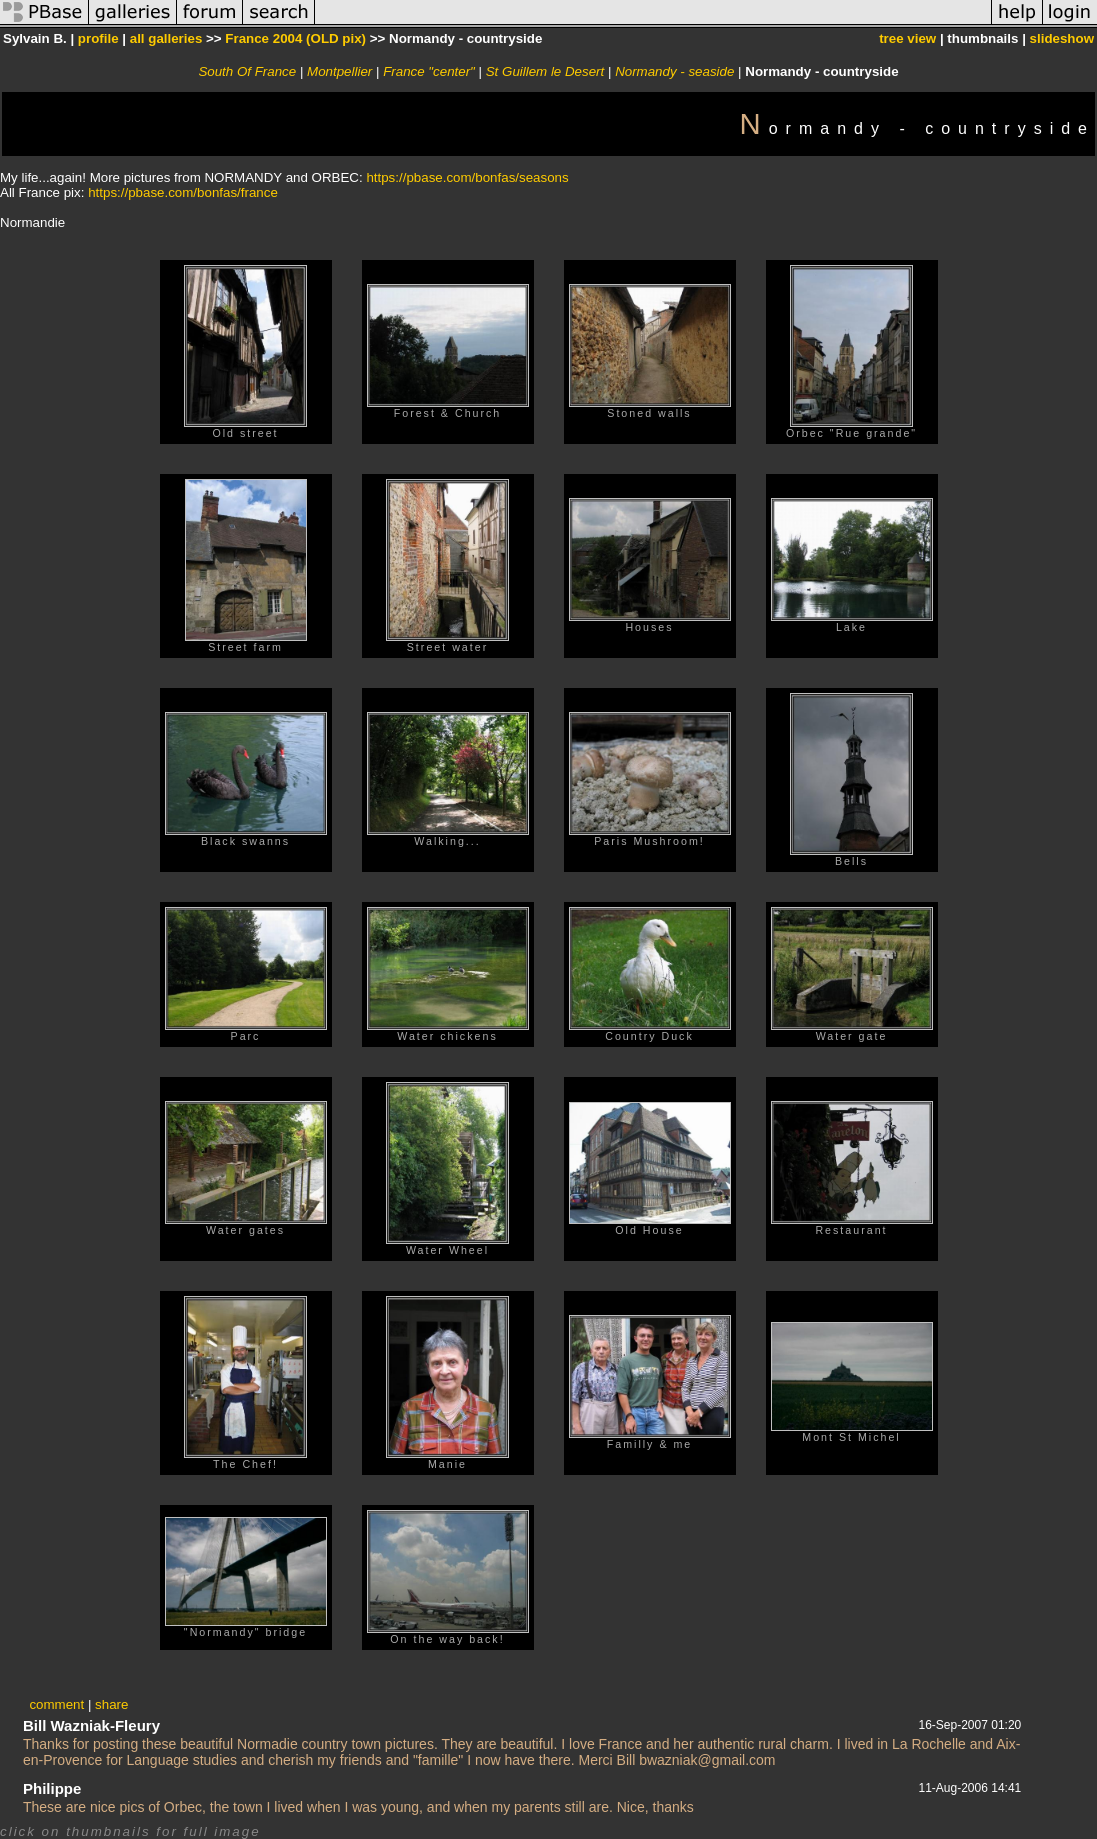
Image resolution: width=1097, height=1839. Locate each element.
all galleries (166, 38)
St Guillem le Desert (545, 71)
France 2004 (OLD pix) (295, 38)
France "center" (429, 71)
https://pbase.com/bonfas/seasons (467, 177)
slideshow (1062, 38)
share (111, 1704)
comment (56, 1704)
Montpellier (339, 71)
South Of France (247, 71)
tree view (907, 38)
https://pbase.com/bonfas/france (183, 192)
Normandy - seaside (674, 71)
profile (98, 38)
